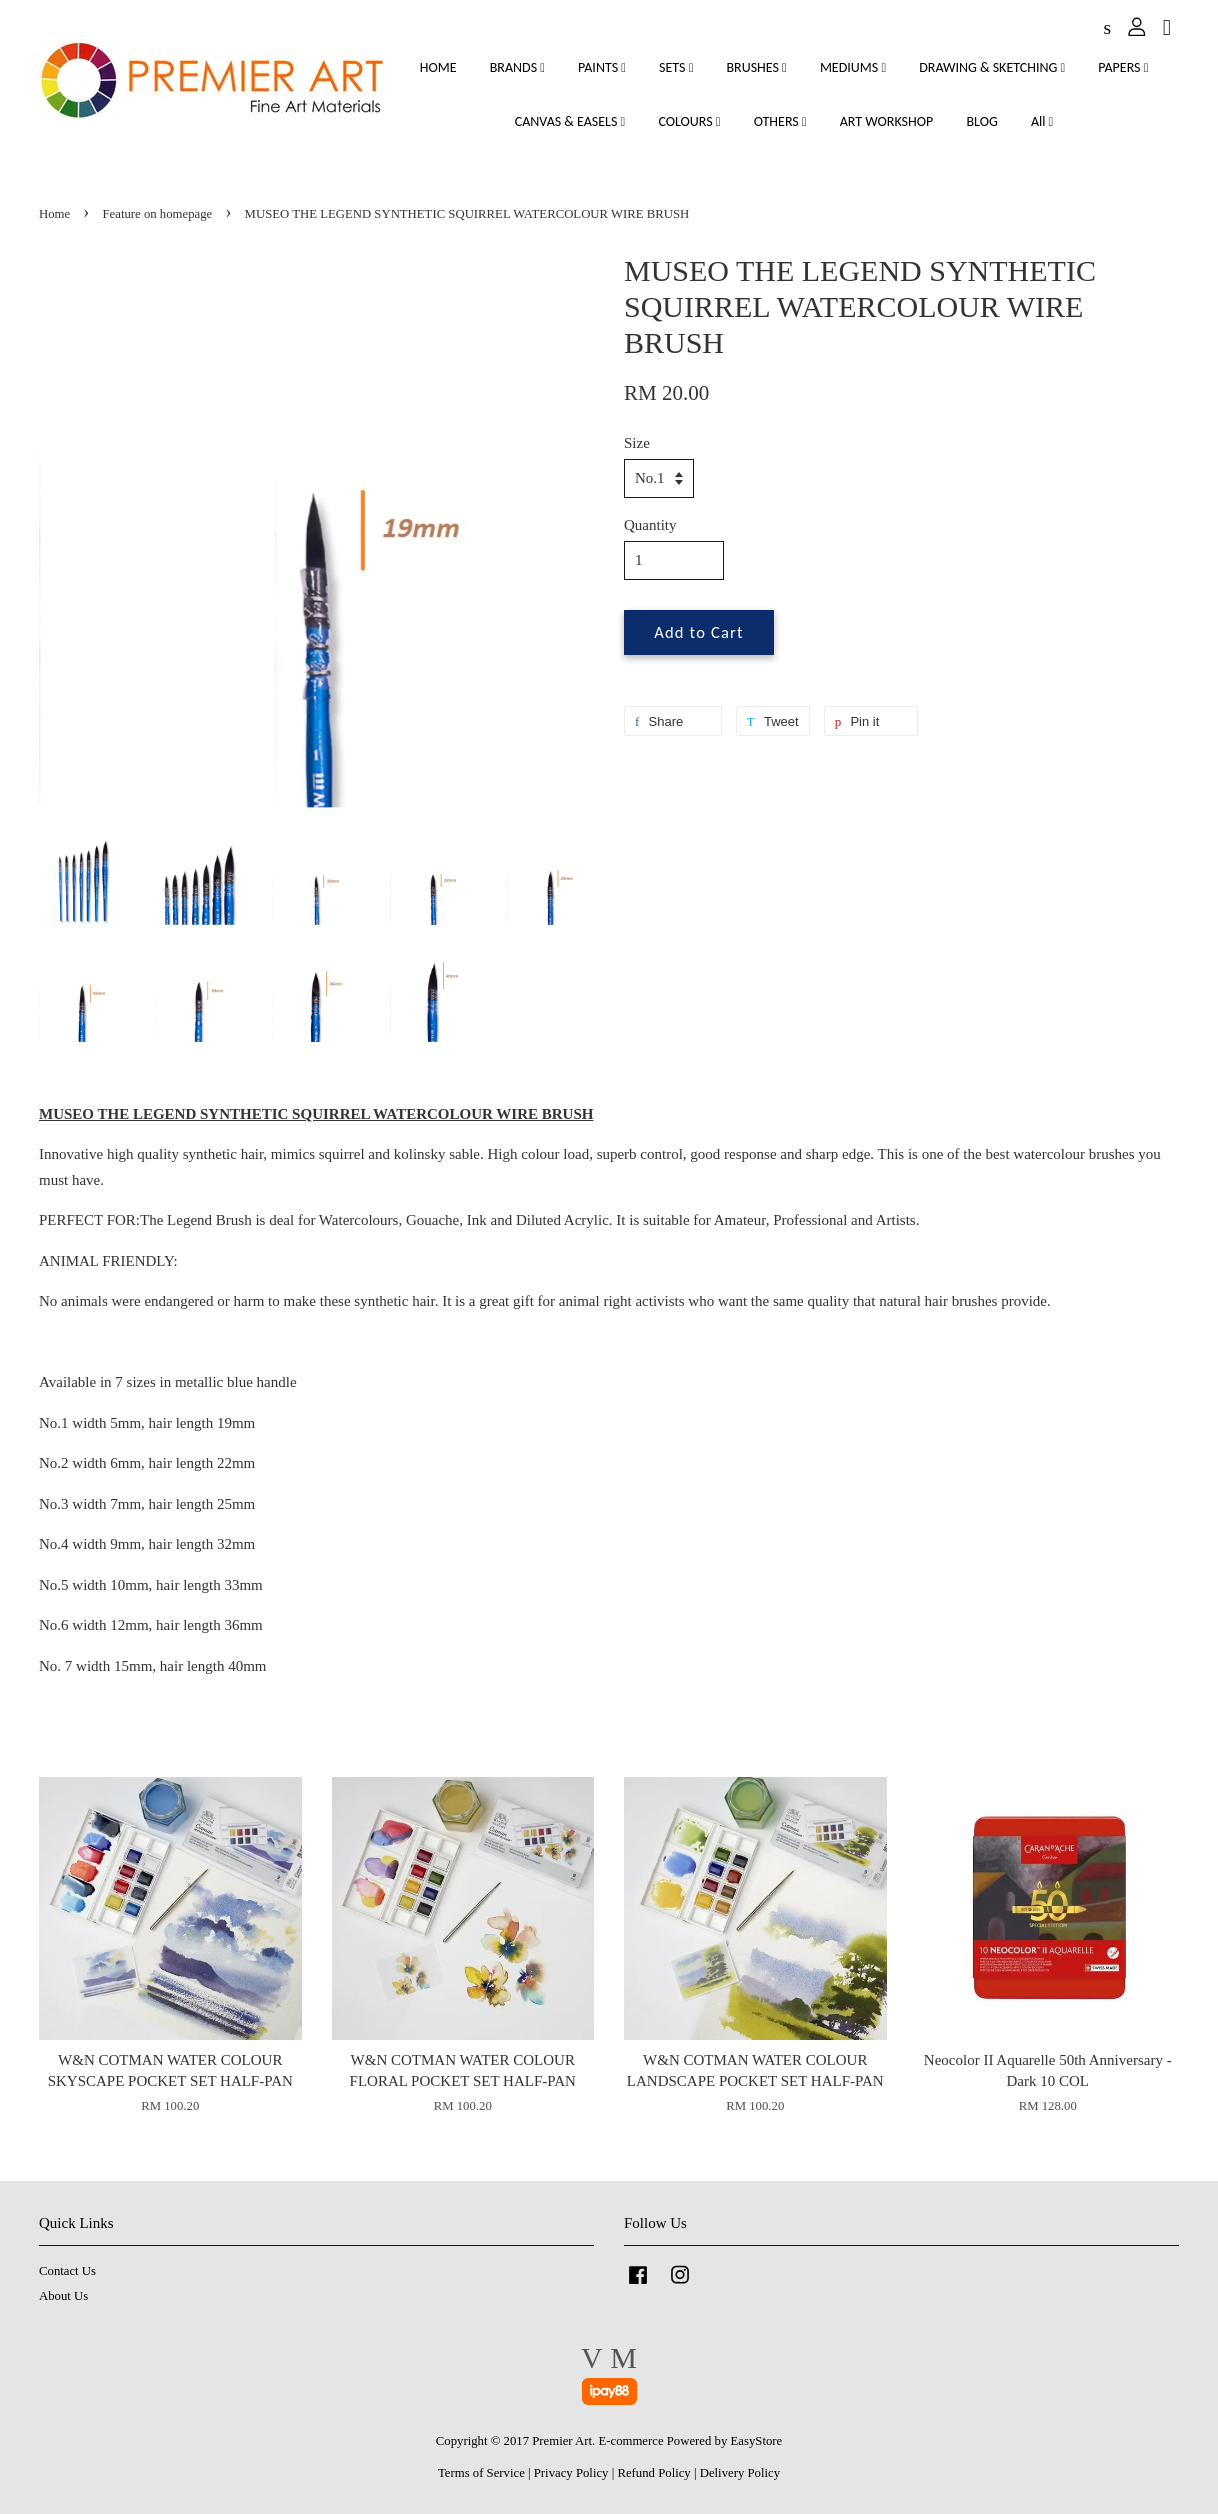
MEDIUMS (853, 67)
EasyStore (757, 2441)
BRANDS (517, 67)
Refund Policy (653, 2473)
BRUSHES (756, 67)
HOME (438, 67)
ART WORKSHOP (887, 121)
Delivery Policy (740, 2473)
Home (54, 214)
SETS (676, 67)
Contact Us (67, 2271)
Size (637, 443)
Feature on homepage (158, 214)
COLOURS (689, 121)
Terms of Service (481, 2473)
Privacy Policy (571, 2473)
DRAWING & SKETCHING (992, 67)
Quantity (650, 525)
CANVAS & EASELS (570, 121)
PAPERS (1123, 67)
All (1042, 121)
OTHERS (780, 121)
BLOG (981, 121)
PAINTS (602, 67)
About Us (63, 2296)
